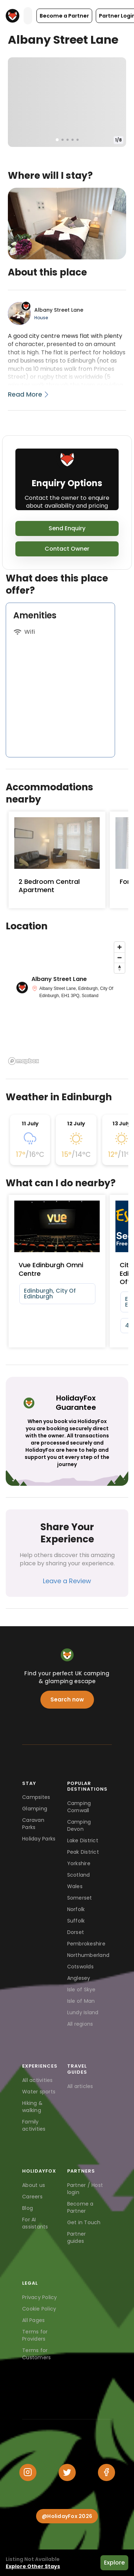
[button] (64, 16)
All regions (80, 2023)
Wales (75, 1886)
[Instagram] (27, 2472)
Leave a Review (67, 1580)
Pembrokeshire (86, 1943)
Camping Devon (79, 1825)
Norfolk (76, 1909)
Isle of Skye (81, 1989)
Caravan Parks (33, 1823)
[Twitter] (67, 2472)
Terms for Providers (35, 2335)
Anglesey (78, 1978)
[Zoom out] (119, 957)
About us (33, 2185)
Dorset (75, 1932)
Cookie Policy (39, 2308)
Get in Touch (84, 2222)
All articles (80, 2086)
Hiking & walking (32, 2106)
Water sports (38, 2091)
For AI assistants (35, 2223)
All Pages (33, 2320)
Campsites (36, 1797)
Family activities (34, 2125)
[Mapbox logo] (23, 1061)
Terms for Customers (36, 2354)
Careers (32, 2196)
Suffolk (76, 1920)
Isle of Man (81, 2001)
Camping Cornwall (79, 1807)
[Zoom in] (119, 947)
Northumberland (88, 1955)
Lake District (82, 1840)
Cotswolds (80, 1966)
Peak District (83, 1852)
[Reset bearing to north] (119, 968)
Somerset (79, 1897)
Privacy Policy (39, 2297)
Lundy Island (83, 2012)
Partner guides (76, 2237)
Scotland (78, 1874)
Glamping (34, 1808)
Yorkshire (78, 1863)
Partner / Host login (85, 2189)
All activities (37, 2080)
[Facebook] (106, 2472)
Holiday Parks (38, 1838)
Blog (27, 2208)
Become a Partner (80, 2207)
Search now (67, 1699)
